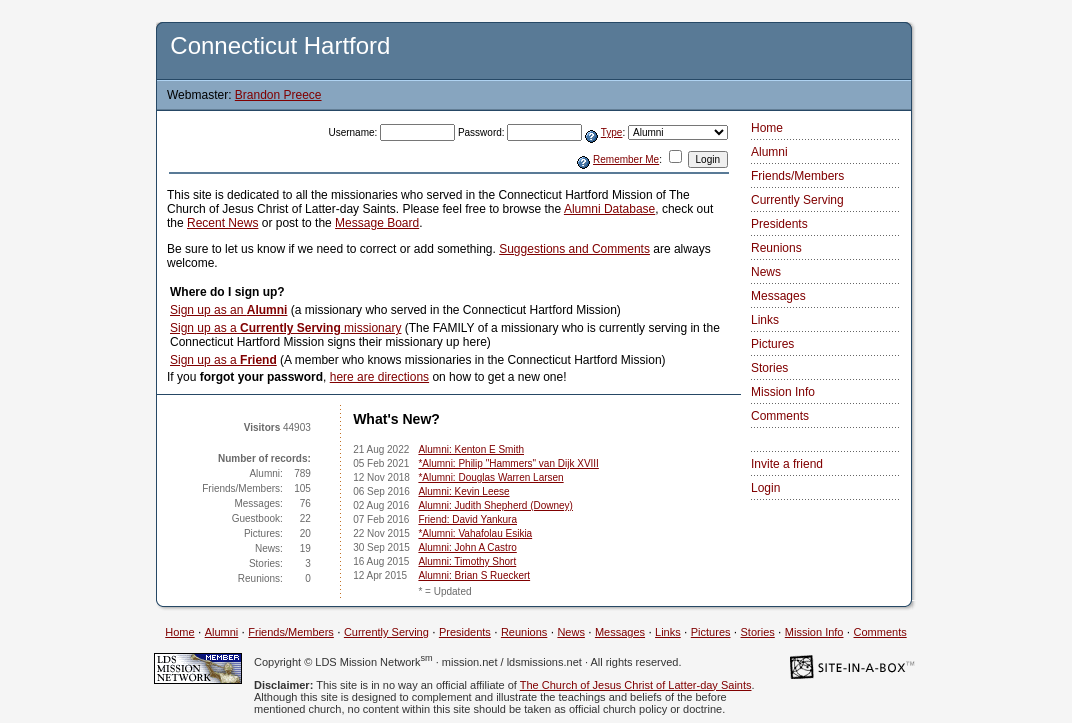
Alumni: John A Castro (467, 547)
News (766, 272)
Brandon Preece (278, 95)
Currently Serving (797, 200)
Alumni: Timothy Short (467, 561)
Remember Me (626, 159)
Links (765, 320)
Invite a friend (787, 464)
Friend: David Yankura (467, 519)
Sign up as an (228, 310)
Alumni (769, 152)
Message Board (377, 223)
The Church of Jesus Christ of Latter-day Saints (636, 685)
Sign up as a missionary (285, 328)
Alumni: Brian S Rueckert (474, 575)
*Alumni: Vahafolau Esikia (475, 533)
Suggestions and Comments (574, 249)
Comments (780, 416)
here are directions (379, 377)
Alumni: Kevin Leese (463, 491)
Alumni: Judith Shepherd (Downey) (495, 505)
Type (612, 132)
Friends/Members (797, 176)
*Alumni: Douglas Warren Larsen (490, 477)
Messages (778, 296)
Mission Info (783, 392)
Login (765, 488)
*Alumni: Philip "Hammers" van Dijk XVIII (508, 463)
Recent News (222, 223)
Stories (769, 368)
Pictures (772, 344)
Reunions (776, 248)
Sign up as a (223, 360)
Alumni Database (609, 209)
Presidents (779, 224)
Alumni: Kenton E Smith (471, 449)
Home (767, 128)
